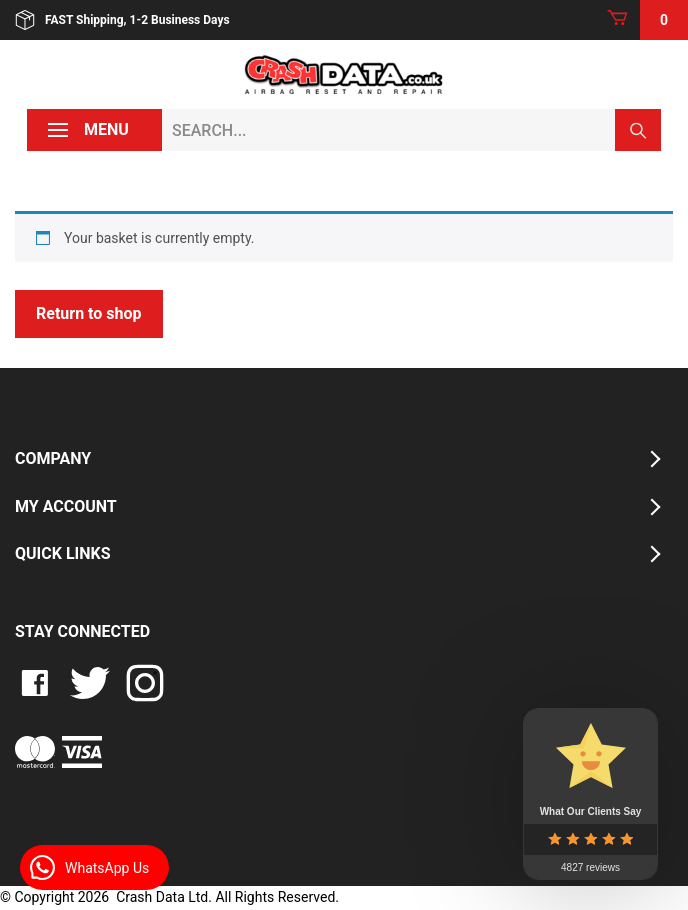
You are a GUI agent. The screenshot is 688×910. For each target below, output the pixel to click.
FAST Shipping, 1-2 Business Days (122, 20)
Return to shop (89, 313)
